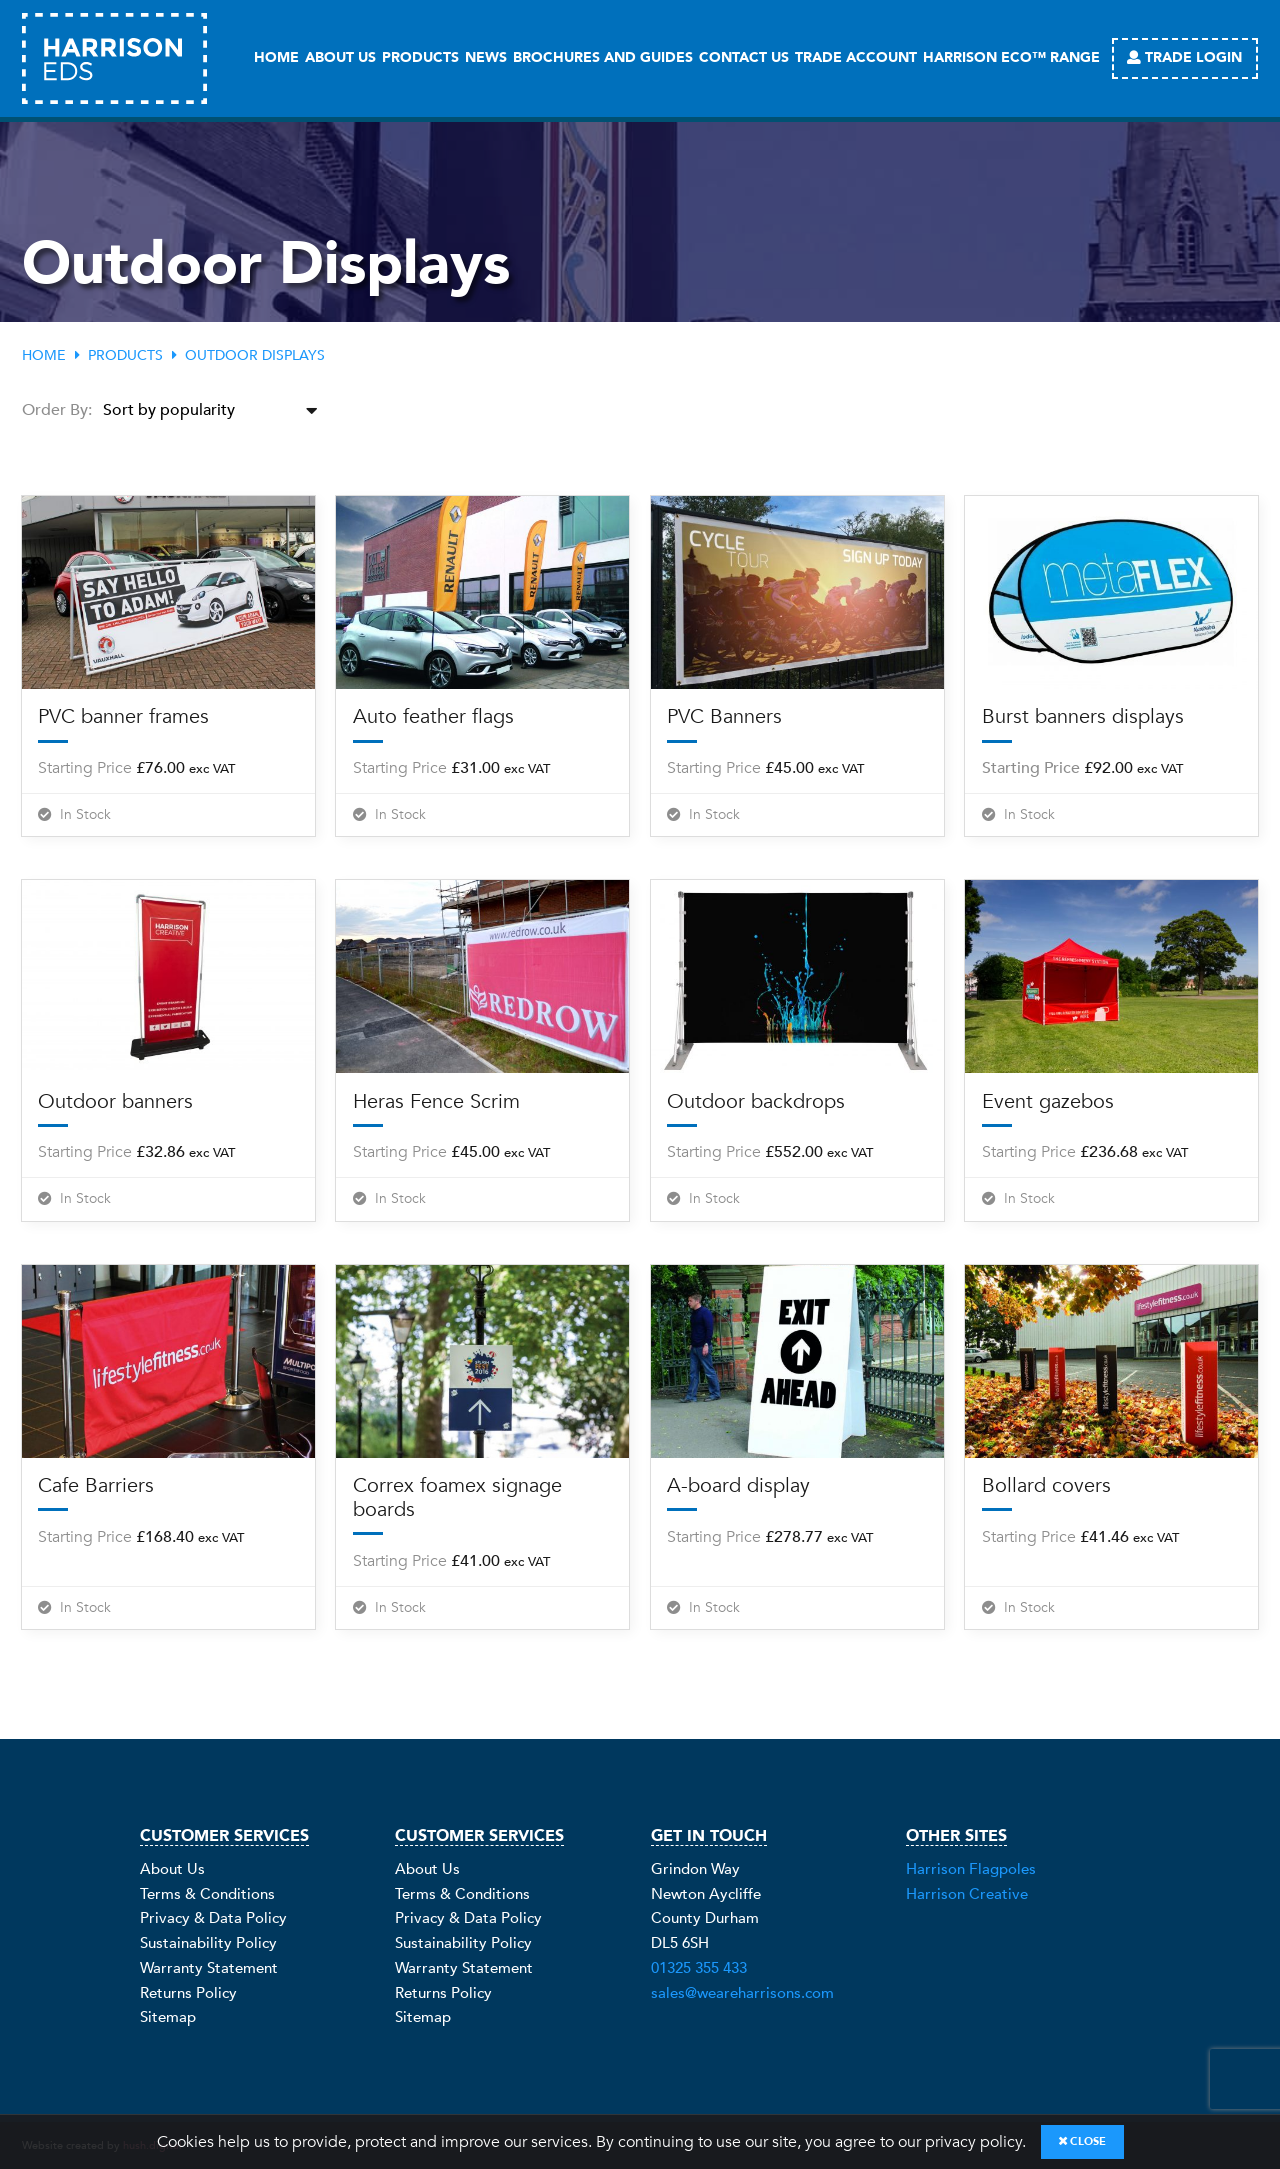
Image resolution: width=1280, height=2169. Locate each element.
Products (125, 355)
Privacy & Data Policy (213, 1918)
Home (44, 355)
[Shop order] (215, 410)
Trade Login (1184, 57)
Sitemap (168, 2017)
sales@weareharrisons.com (742, 1993)
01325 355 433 (699, 1968)
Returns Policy (188, 1993)
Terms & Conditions (207, 1894)
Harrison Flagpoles (971, 1869)
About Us (172, 1869)
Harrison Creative (967, 1894)
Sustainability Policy (208, 1943)
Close (1082, 2141)
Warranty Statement (209, 1968)
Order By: (57, 410)
